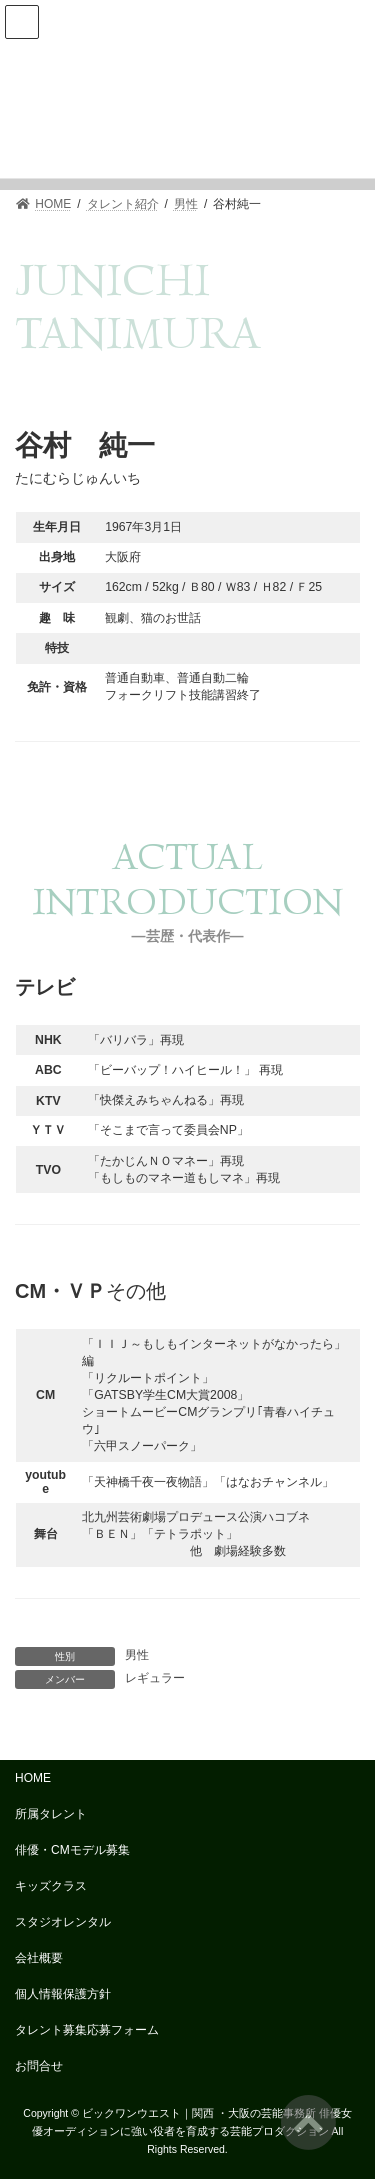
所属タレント (51, 1814)
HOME (33, 1778)
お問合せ (39, 2066)
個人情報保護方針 (63, 1994)
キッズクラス (51, 1886)
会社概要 (39, 1958)
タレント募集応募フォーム (87, 2030)
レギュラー (155, 1678)
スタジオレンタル (63, 1922)
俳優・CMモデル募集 (72, 1850)
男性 (137, 1655)
